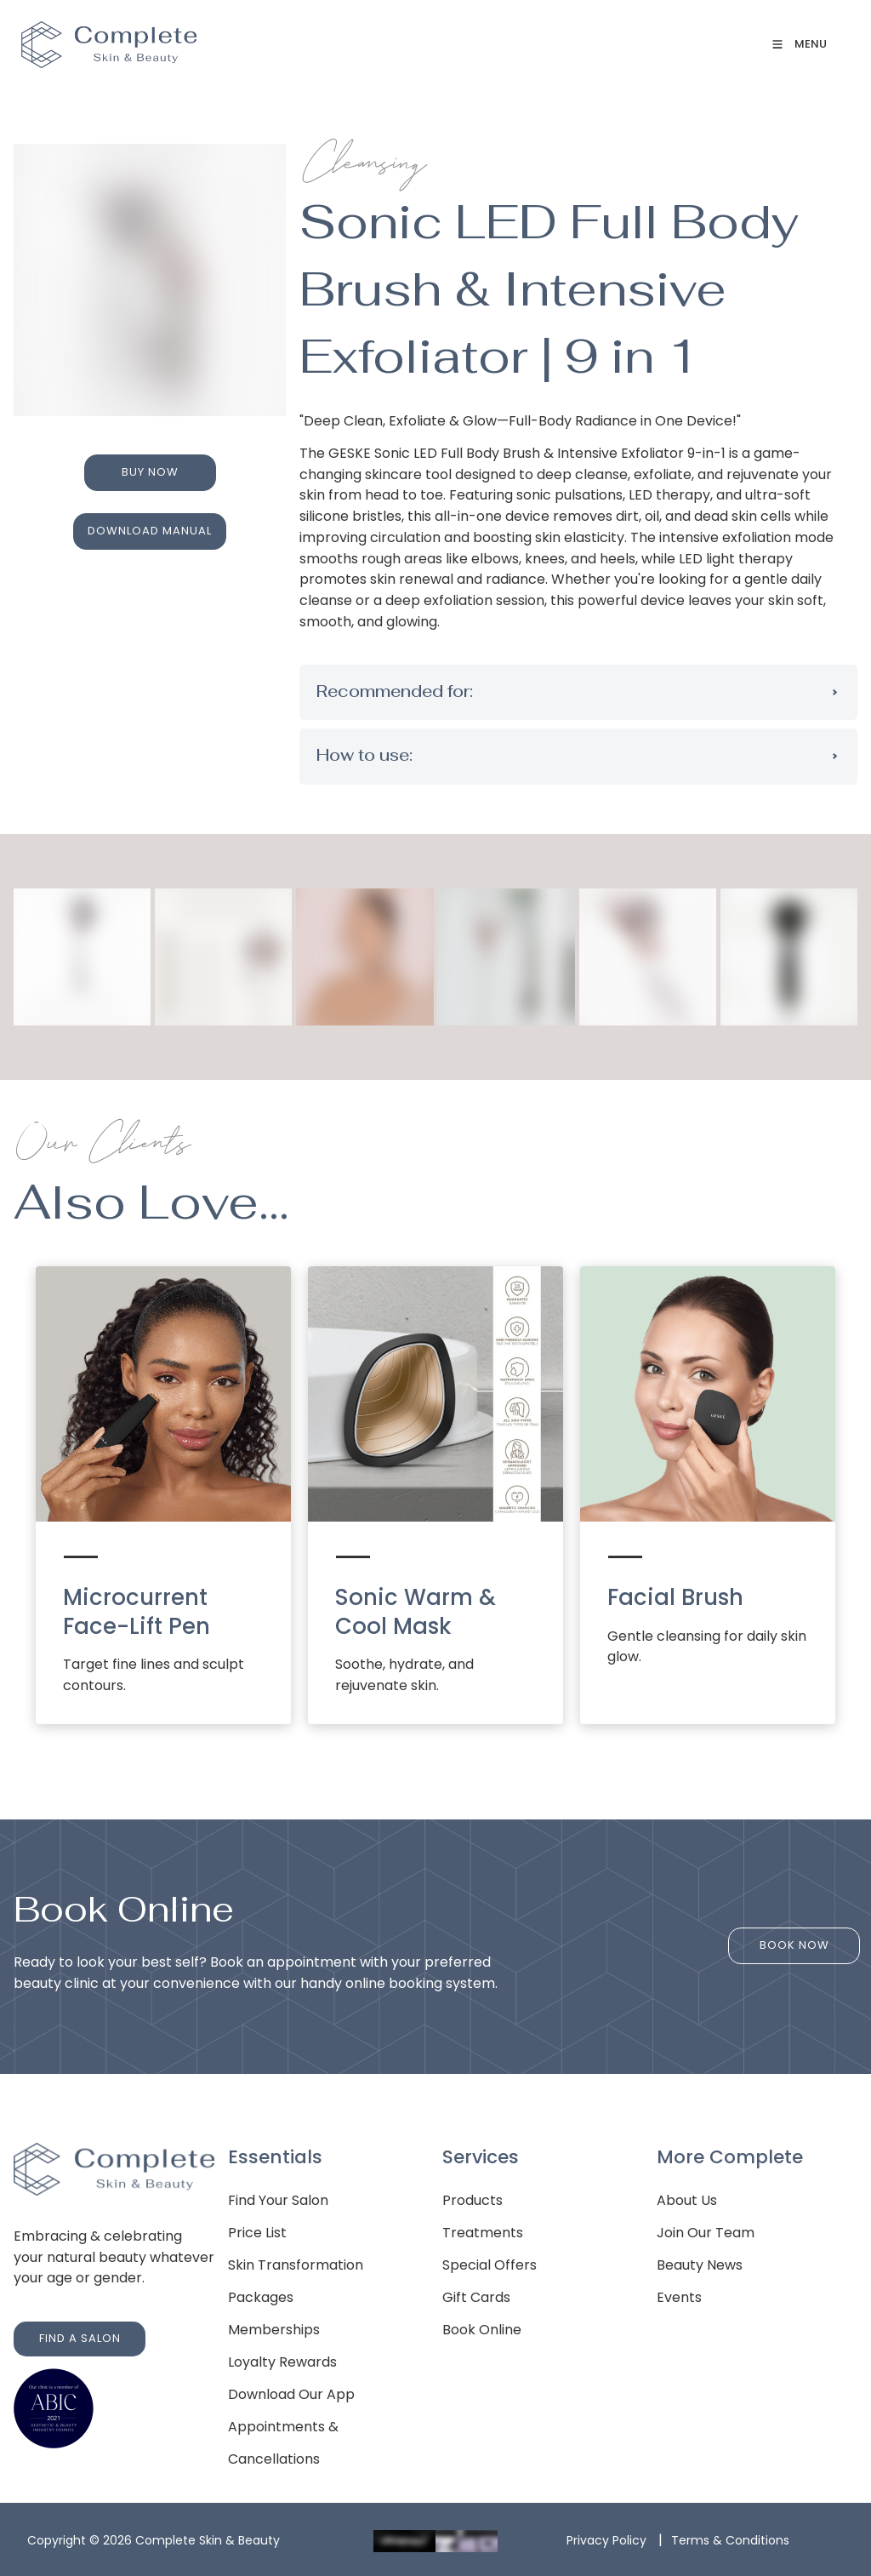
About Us (687, 2200)
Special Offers (489, 2265)
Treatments (482, 2232)
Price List (257, 2232)
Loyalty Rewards (282, 2362)
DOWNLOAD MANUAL (150, 522)
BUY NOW (150, 464)
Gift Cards (476, 2297)
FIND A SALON (54, 2331)
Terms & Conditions (730, 2540)
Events (679, 2297)
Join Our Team (705, 2232)
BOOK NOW (794, 1938)
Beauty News (700, 2265)
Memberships (274, 2329)
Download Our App (291, 2394)
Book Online (481, 2329)
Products (472, 2200)
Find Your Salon (278, 2200)
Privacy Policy (606, 2540)
